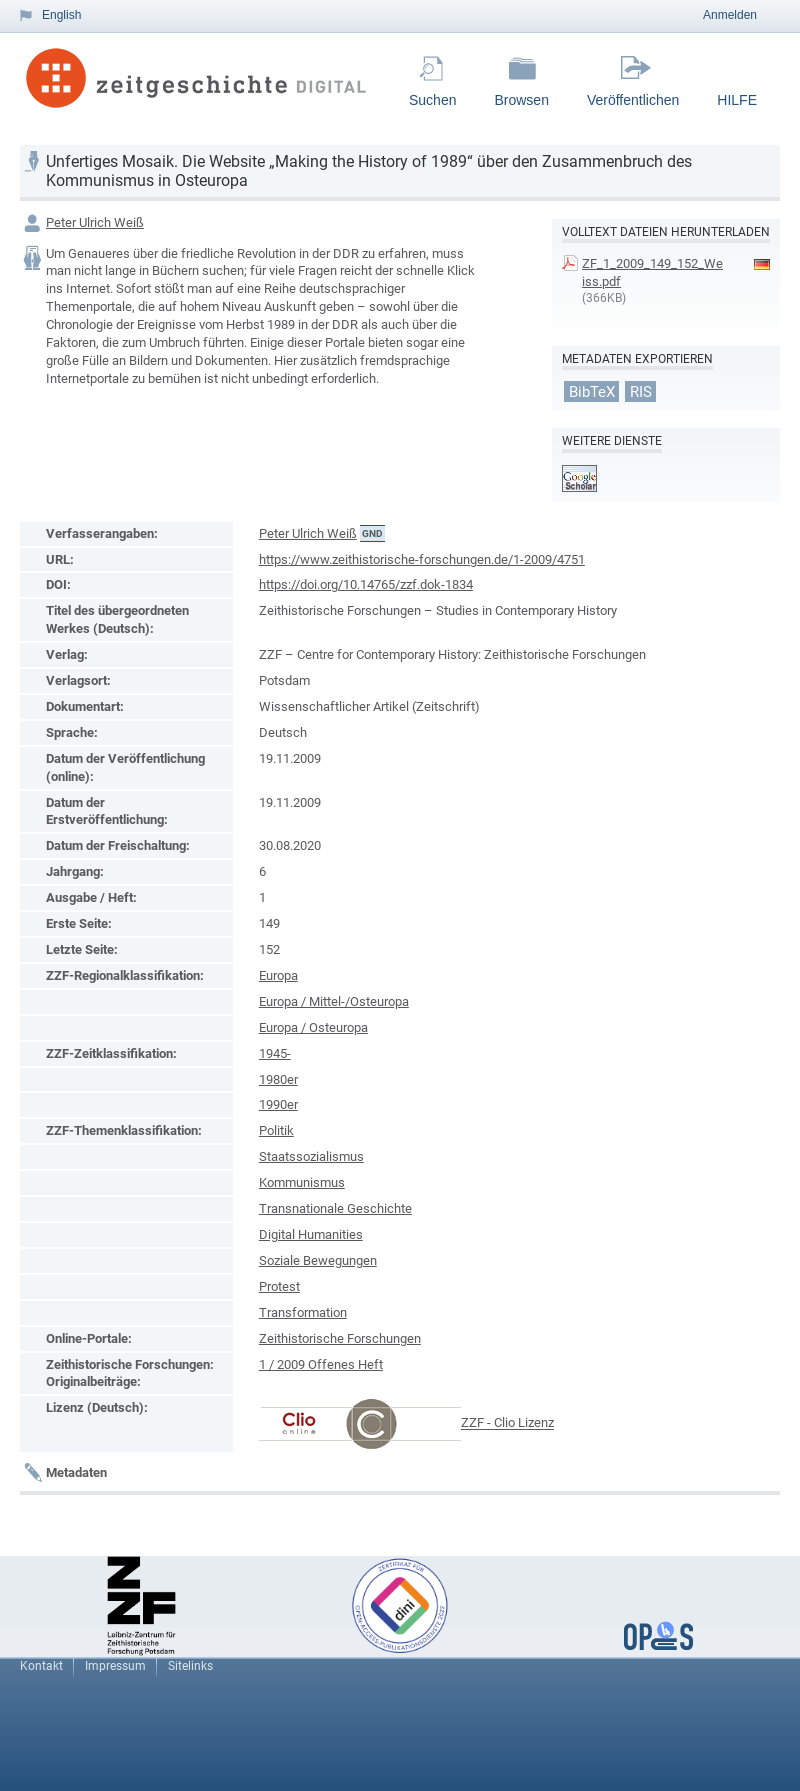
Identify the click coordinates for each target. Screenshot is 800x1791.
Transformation (303, 1312)
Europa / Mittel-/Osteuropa (334, 1001)
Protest (279, 1286)
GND (372, 533)
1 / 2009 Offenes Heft (321, 1364)
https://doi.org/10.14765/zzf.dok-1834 (366, 584)
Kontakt (41, 1666)
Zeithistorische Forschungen (340, 1338)
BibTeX (592, 391)
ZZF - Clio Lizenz (507, 1423)
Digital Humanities (311, 1234)
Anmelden (730, 15)
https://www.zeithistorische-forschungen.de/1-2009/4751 (422, 559)
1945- (275, 1053)
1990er (278, 1104)
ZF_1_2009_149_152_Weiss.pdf (652, 272)
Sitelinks (190, 1666)
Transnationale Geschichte (335, 1208)
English (61, 15)
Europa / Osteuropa (313, 1027)
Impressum (115, 1666)
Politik (276, 1130)
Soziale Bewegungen (318, 1260)
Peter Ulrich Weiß (95, 222)
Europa (278, 975)
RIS (641, 391)
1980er (278, 1079)
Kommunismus (302, 1182)
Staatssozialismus (311, 1156)
